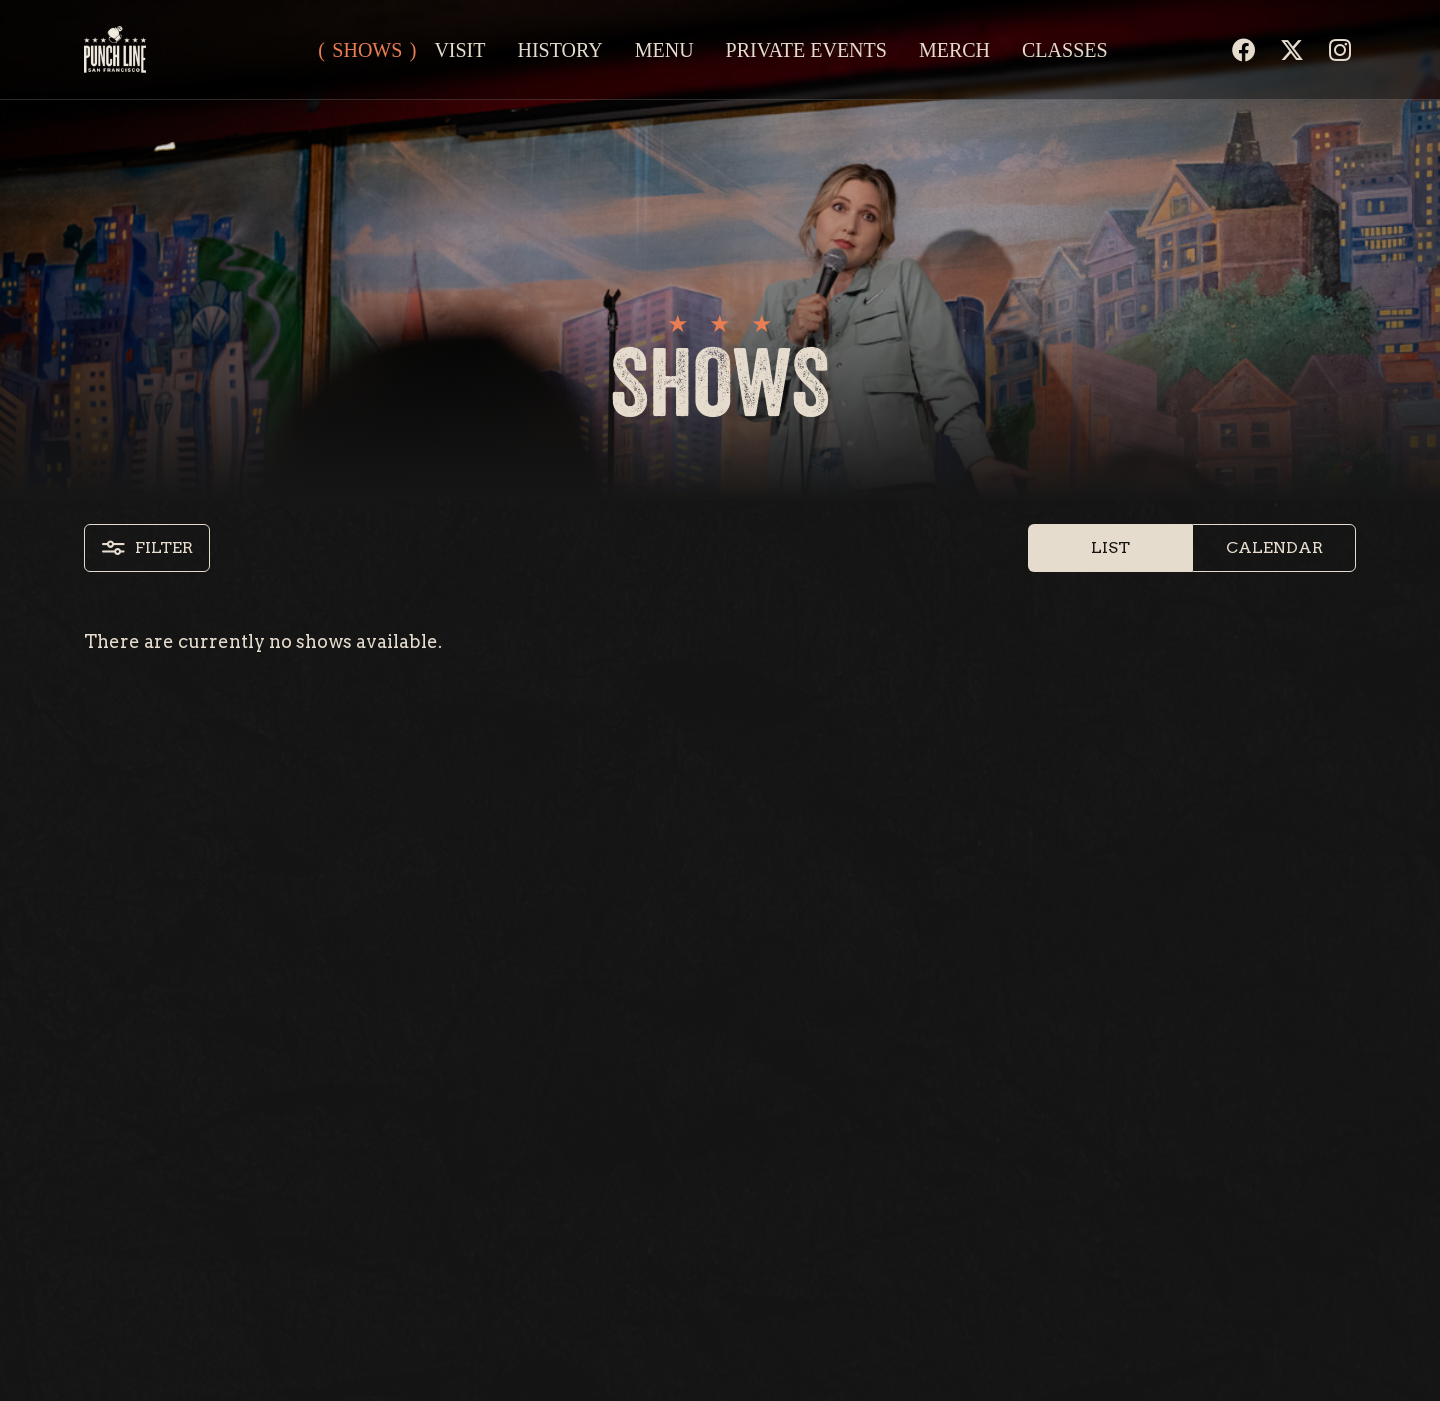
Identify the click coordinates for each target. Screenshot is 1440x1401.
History (559, 50)
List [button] (1110, 547)
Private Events (806, 50)
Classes (1065, 50)
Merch (954, 50)
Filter (147, 548)
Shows (367, 50)
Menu (664, 50)
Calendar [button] (1274, 547)
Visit (459, 50)
